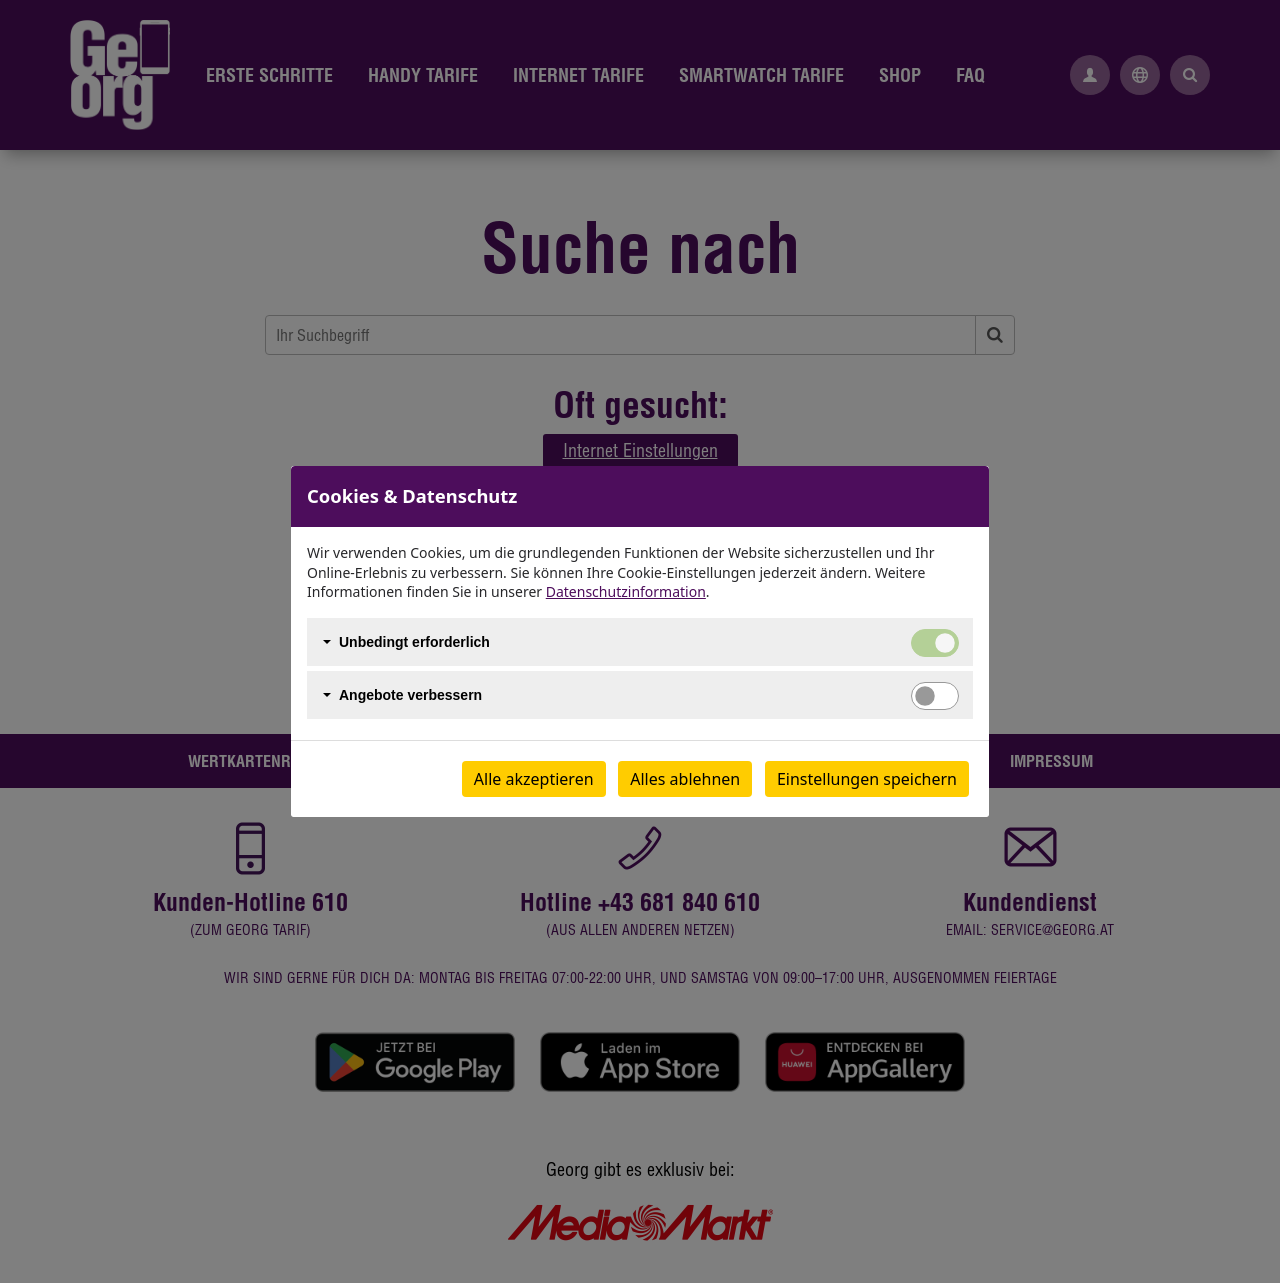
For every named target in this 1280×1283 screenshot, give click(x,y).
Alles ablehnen (685, 779)
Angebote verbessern (410, 695)
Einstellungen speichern (867, 779)
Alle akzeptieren (534, 779)
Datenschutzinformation (626, 591)
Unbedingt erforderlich (414, 642)
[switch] (935, 696)
